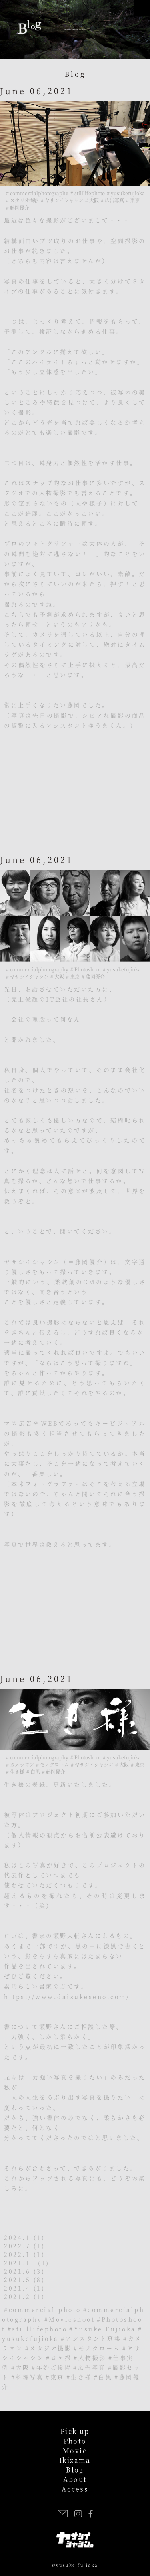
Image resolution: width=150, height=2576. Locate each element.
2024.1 (17, 2237)
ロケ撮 (61, 2358)
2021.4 (17, 2288)
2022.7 (17, 2246)
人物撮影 (92, 2358)
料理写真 (30, 2377)
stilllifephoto (39, 2329)
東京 (57, 2377)
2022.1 (17, 2254)
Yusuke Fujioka (105, 2329)
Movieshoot (72, 2319)
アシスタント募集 (93, 2338)
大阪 (23, 2367)
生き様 (81, 2377)
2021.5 (17, 2279)
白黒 (105, 2377)
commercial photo (45, 2309)
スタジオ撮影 (51, 2348)
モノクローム (99, 2348)
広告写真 (92, 2367)
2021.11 (19, 2263)
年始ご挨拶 (54, 2367)
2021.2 (17, 2296)
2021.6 (17, 2271)
